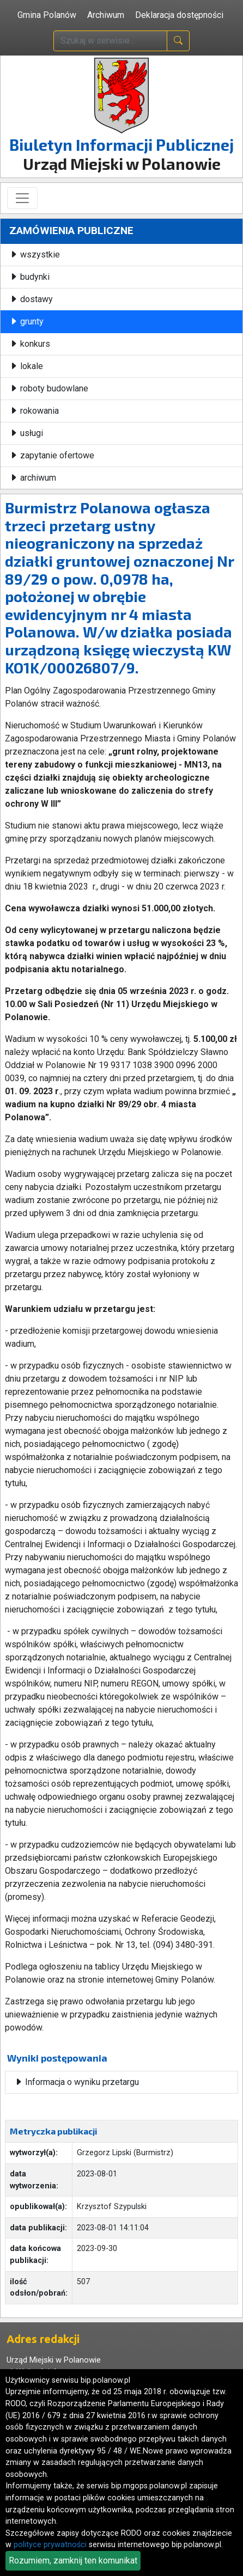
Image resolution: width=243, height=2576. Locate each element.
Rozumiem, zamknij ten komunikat (73, 2560)
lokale (26, 366)
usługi (26, 433)
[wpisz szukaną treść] (110, 40)
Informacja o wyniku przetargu (76, 2082)
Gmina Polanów (46, 15)
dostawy (31, 299)
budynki (29, 277)
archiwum (32, 478)
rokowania (34, 411)
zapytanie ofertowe (51, 455)
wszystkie (34, 254)
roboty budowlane (48, 388)
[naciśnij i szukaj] (178, 40)
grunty (26, 321)
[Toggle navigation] (22, 198)
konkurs (29, 344)
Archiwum (105, 15)
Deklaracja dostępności (179, 15)
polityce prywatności (50, 2544)
